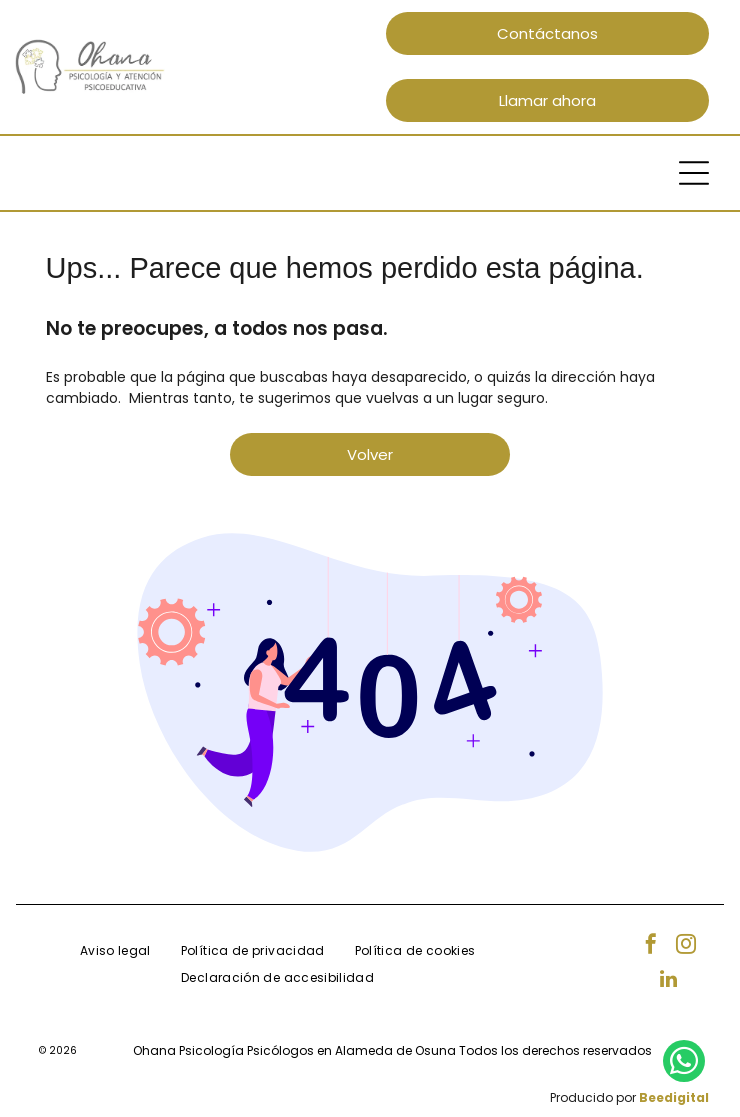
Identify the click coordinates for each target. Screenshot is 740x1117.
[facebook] (651, 946)
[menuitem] (115, 950)
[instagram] (686, 946)
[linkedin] (669, 981)
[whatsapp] (684, 1063)
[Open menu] (694, 173)
